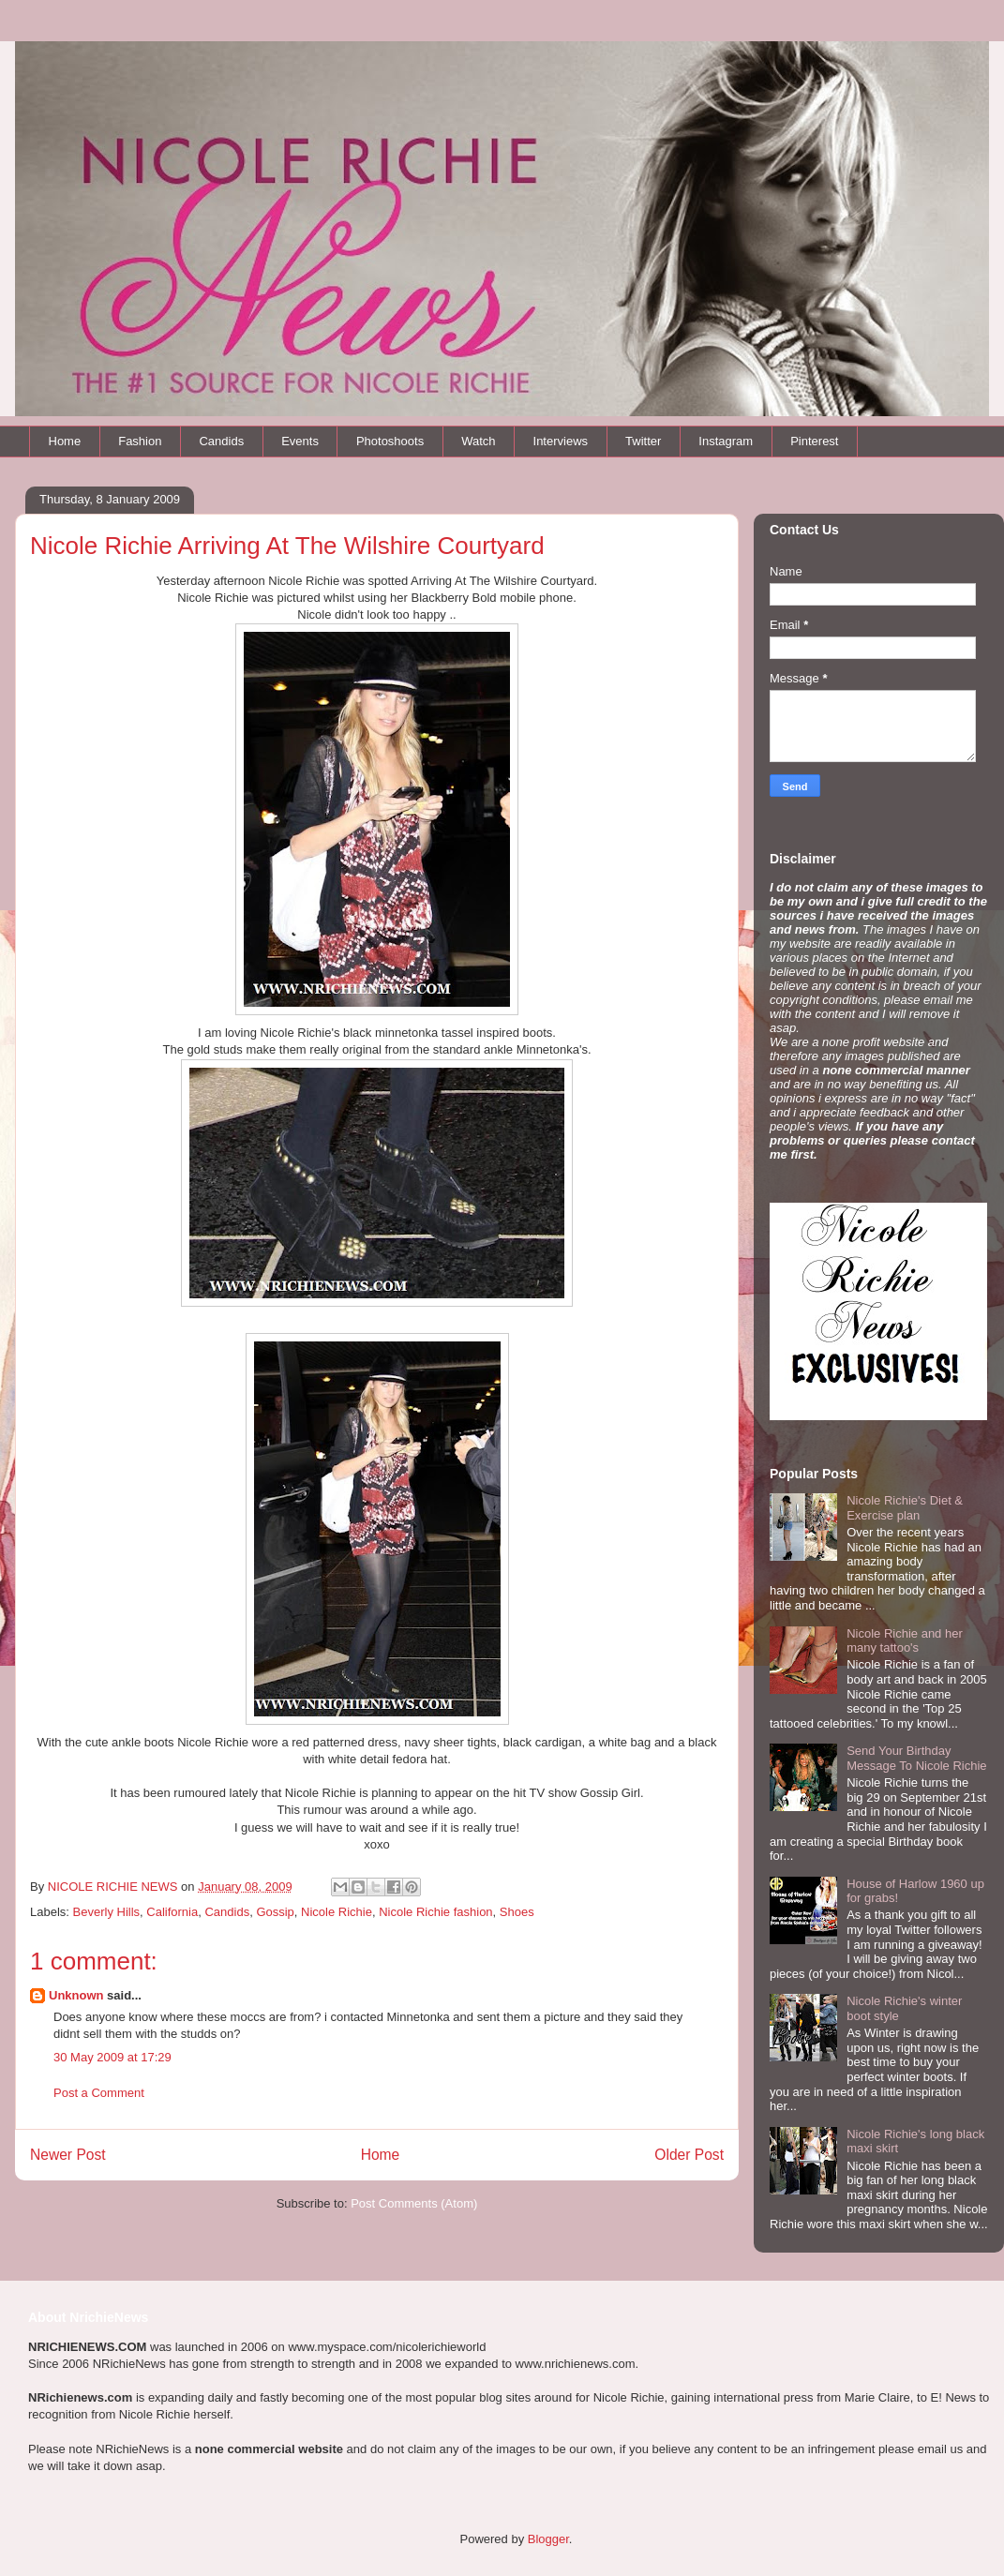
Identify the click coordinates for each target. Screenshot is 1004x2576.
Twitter (643, 441)
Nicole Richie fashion (435, 1912)
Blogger (548, 2539)
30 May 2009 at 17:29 (112, 2057)
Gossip (274, 1912)
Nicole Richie (336, 1912)
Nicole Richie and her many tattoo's (905, 1640)
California (172, 1912)
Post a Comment (98, 2093)
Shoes (517, 1912)
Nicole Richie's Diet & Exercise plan (905, 1507)
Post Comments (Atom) (414, 2203)
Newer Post (68, 2155)
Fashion (139, 441)
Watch (478, 441)
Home (65, 441)
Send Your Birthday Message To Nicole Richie (916, 1758)
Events (300, 441)
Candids (221, 441)
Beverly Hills (107, 1912)
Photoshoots (390, 441)
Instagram (725, 441)
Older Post (689, 2155)
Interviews (561, 441)
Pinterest (814, 441)
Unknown (76, 1995)
